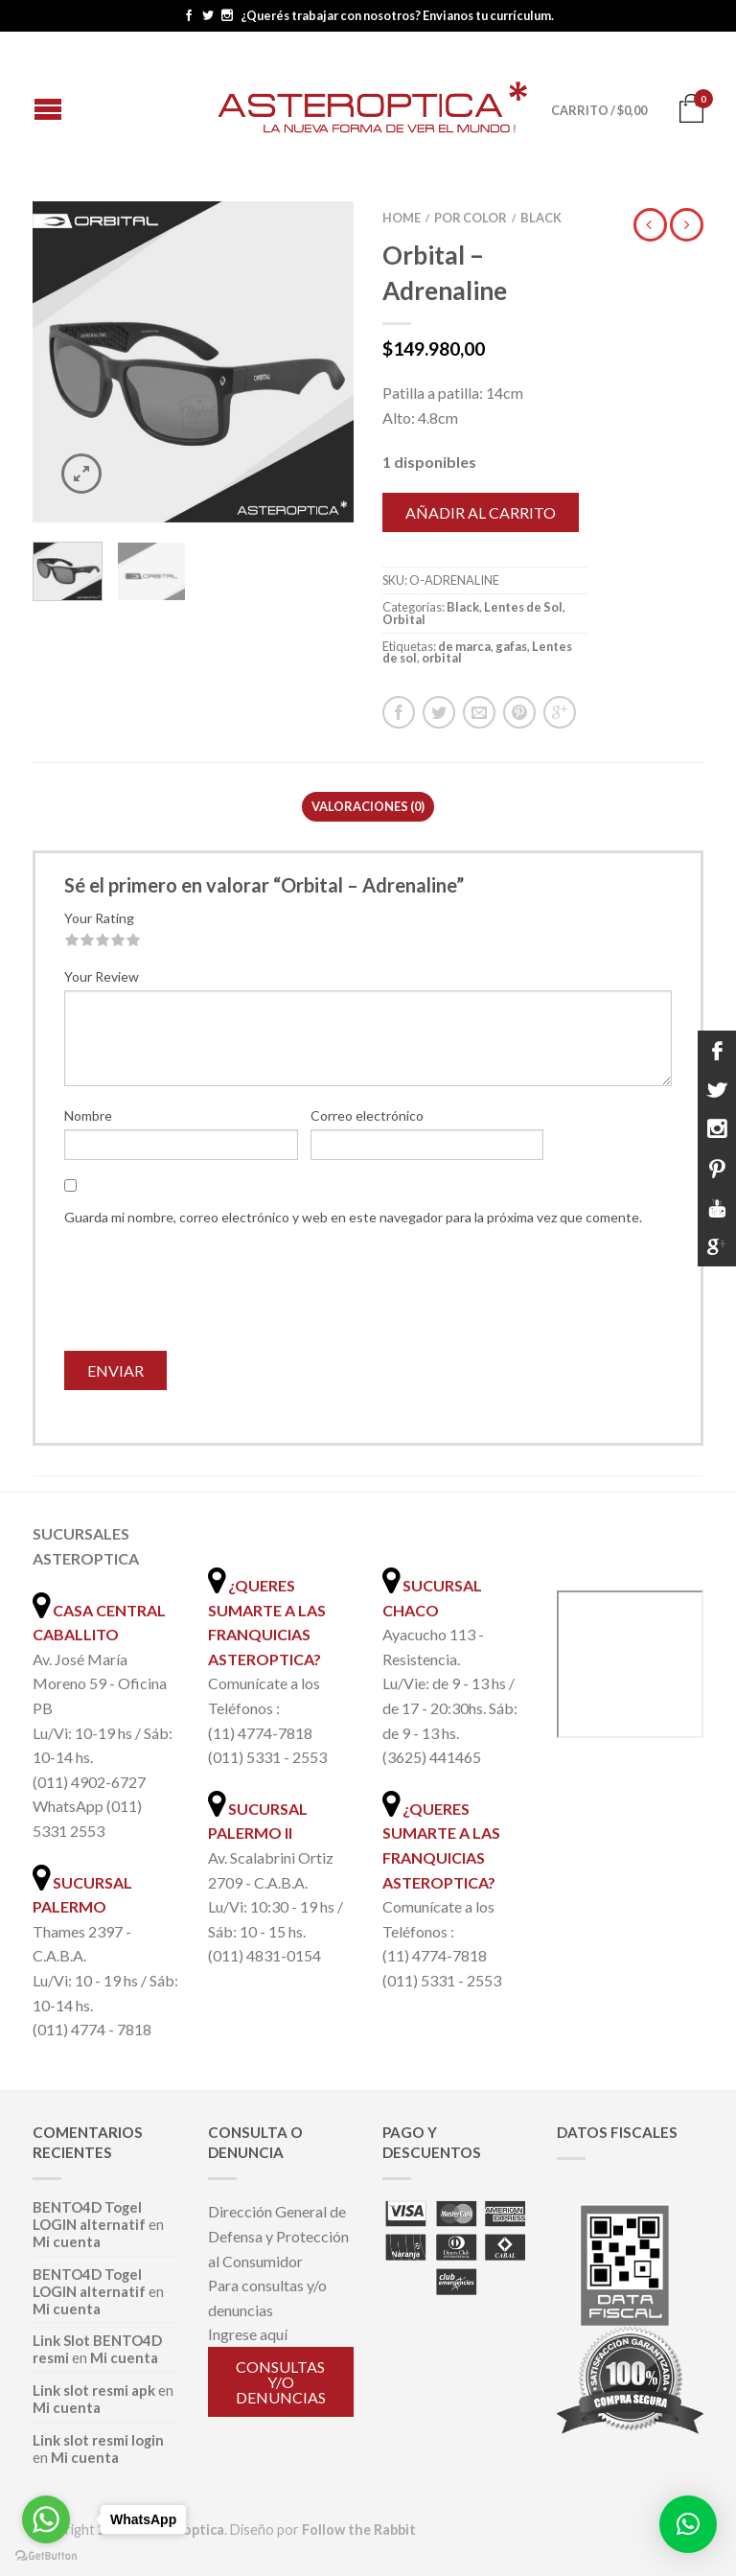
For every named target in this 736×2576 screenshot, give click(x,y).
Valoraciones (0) (368, 806)
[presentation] (210, 1294)
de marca (464, 646)
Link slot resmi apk (94, 2390)
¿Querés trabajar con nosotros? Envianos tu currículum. (397, 16)
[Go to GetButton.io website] (46, 2556)
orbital (442, 657)
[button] (688, 2524)
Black (541, 217)
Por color (470, 217)
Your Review (101, 976)
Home (401, 217)
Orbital (404, 619)
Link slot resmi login (98, 2439)
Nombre (88, 1115)
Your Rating (99, 918)
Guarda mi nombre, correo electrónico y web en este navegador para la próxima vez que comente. (353, 1217)
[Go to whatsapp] (46, 2519)
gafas (511, 646)
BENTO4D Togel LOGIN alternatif (89, 2215)
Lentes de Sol (523, 607)
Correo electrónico (367, 1115)
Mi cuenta (67, 2241)
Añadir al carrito (480, 512)
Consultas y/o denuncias (281, 2381)
